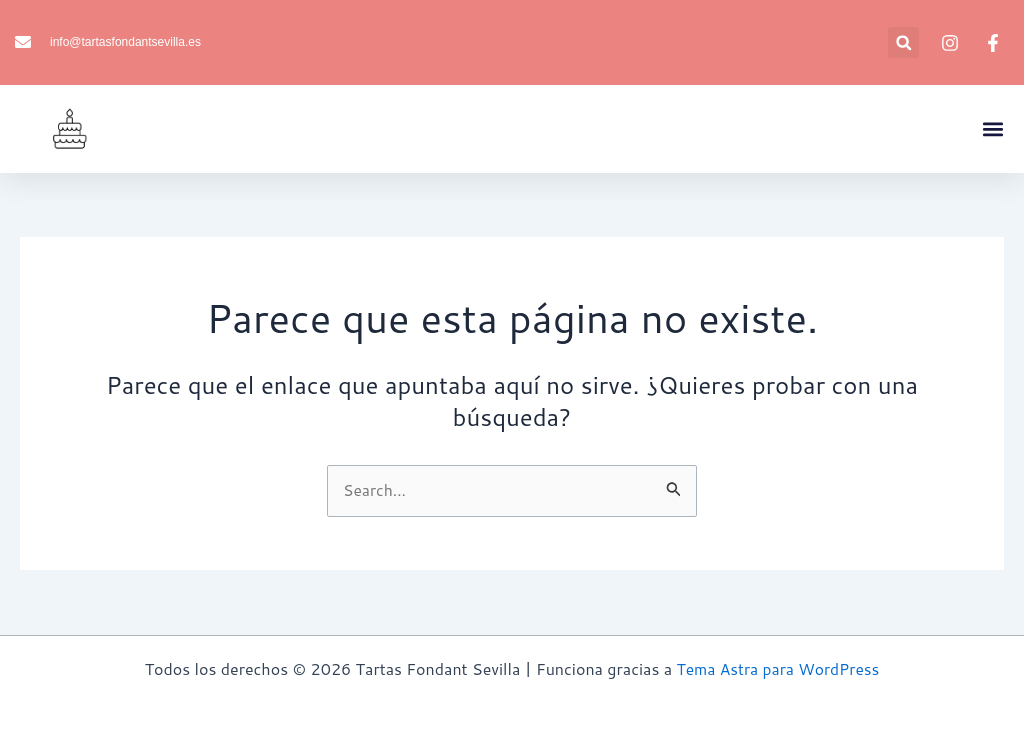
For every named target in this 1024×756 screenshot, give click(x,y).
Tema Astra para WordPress (778, 668)
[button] (903, 42)
